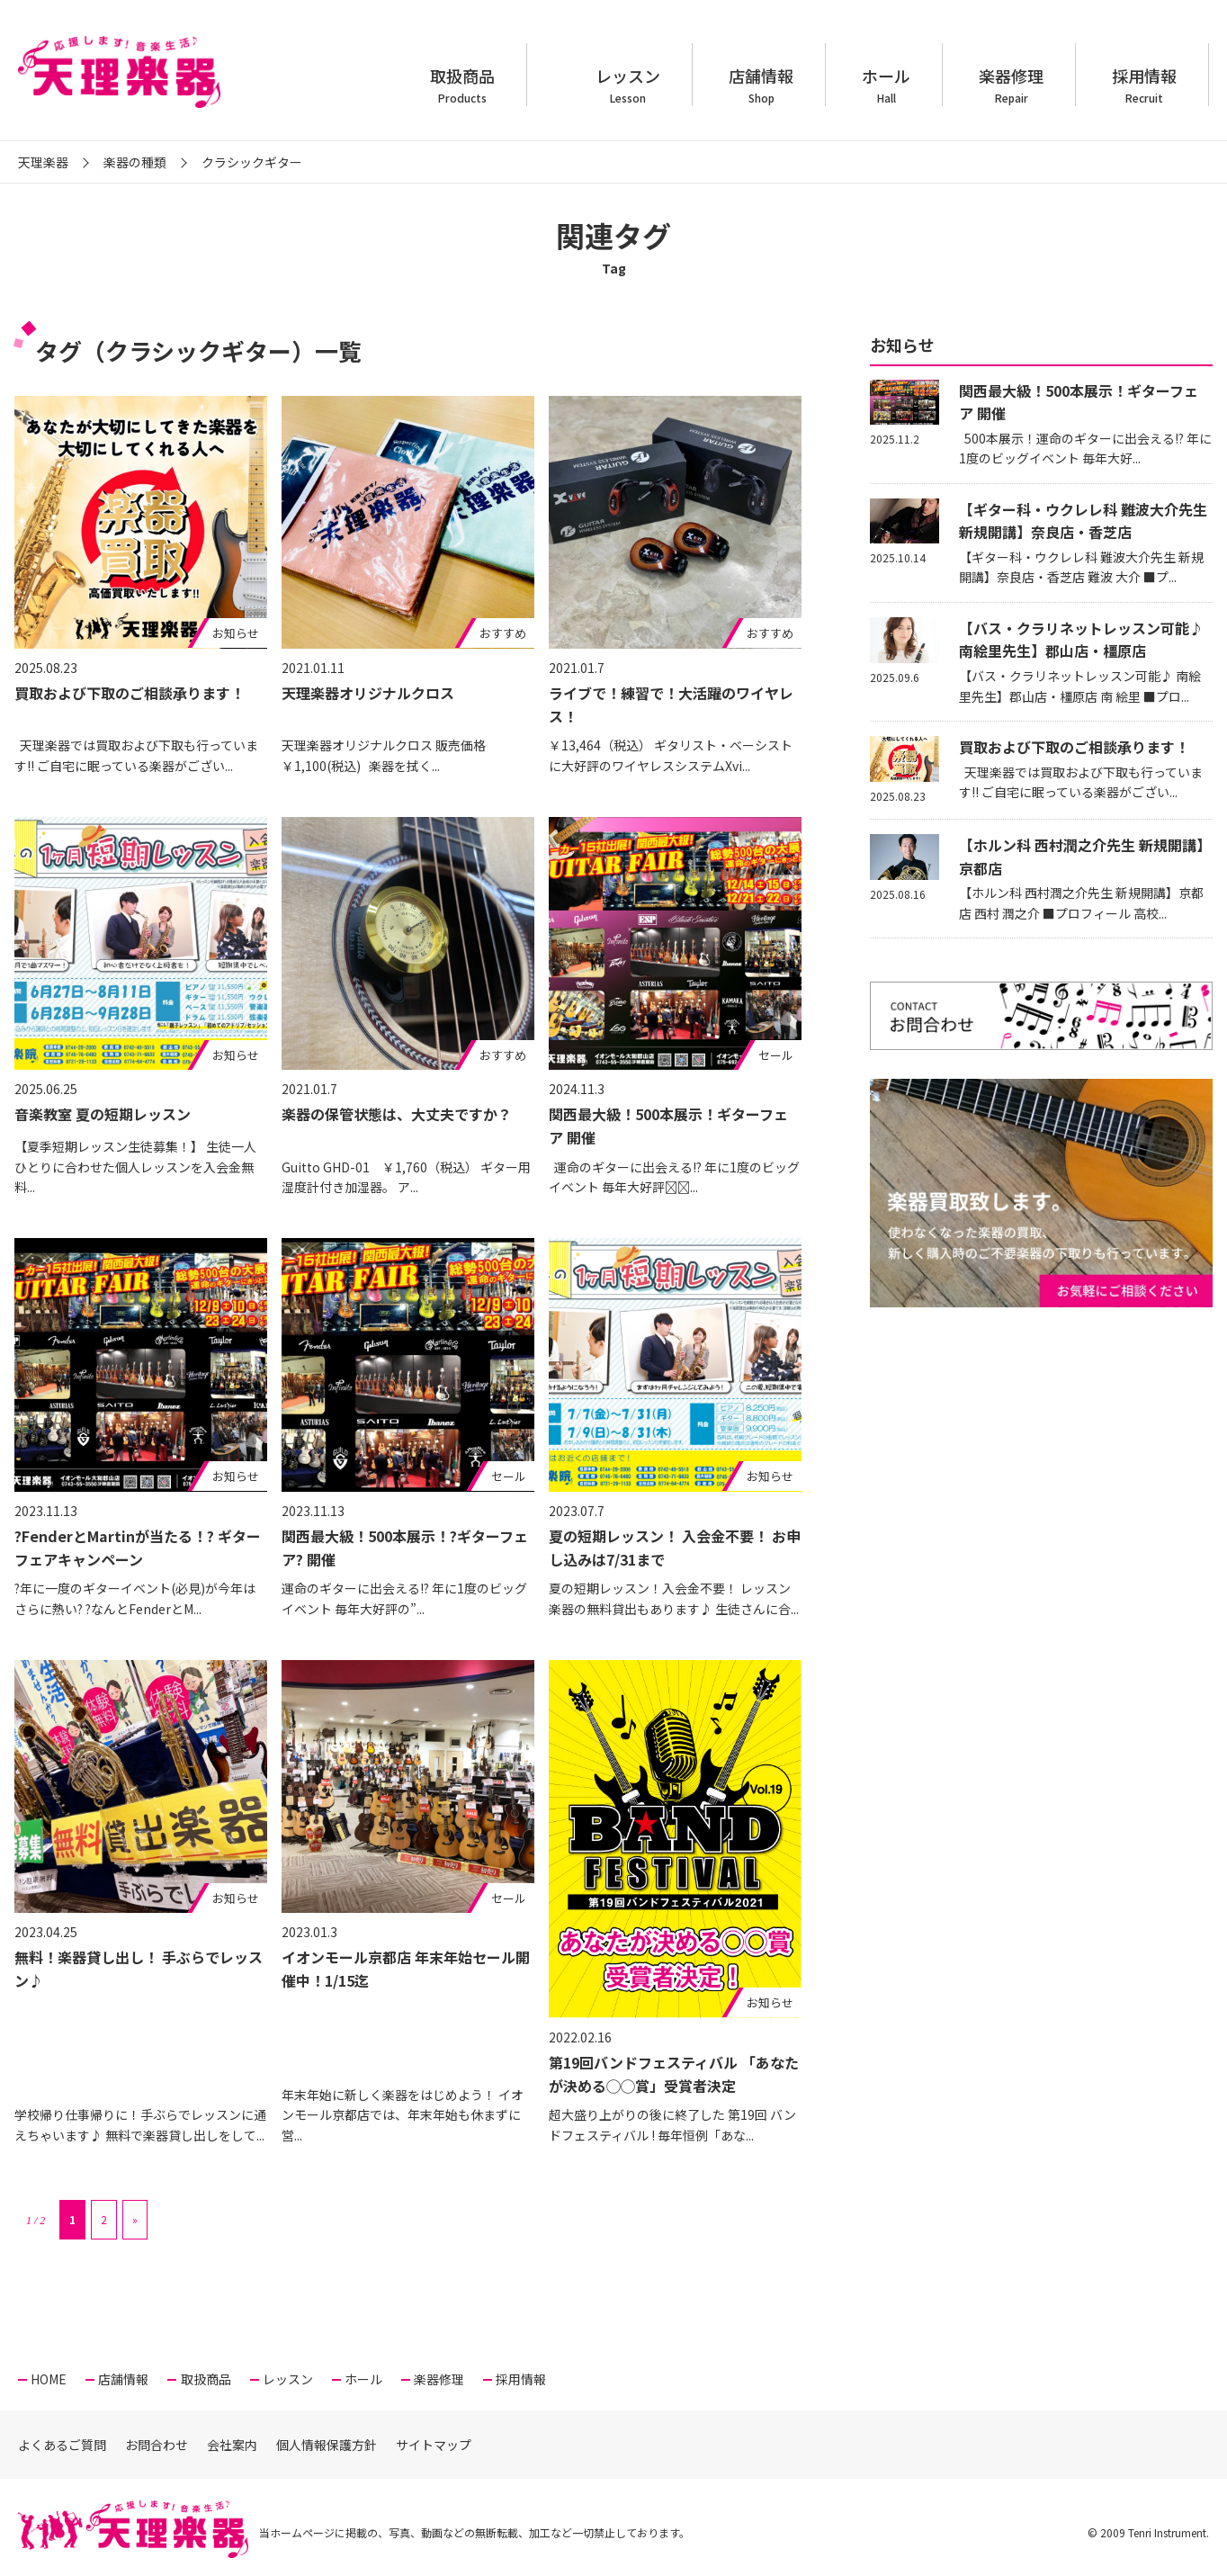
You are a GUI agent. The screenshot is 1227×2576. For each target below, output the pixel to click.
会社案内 (232, 2445)
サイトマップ (433, 2445)
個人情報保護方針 (326, 2445)
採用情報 (1144, 85)
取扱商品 (462, 85)
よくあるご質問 (62, 2445)
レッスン (628, 85)
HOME (49, 2379)
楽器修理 (1011, 85)
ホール (886, 85)
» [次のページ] (135, 2219)
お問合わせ (156, 2445)
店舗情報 (761, 85)
